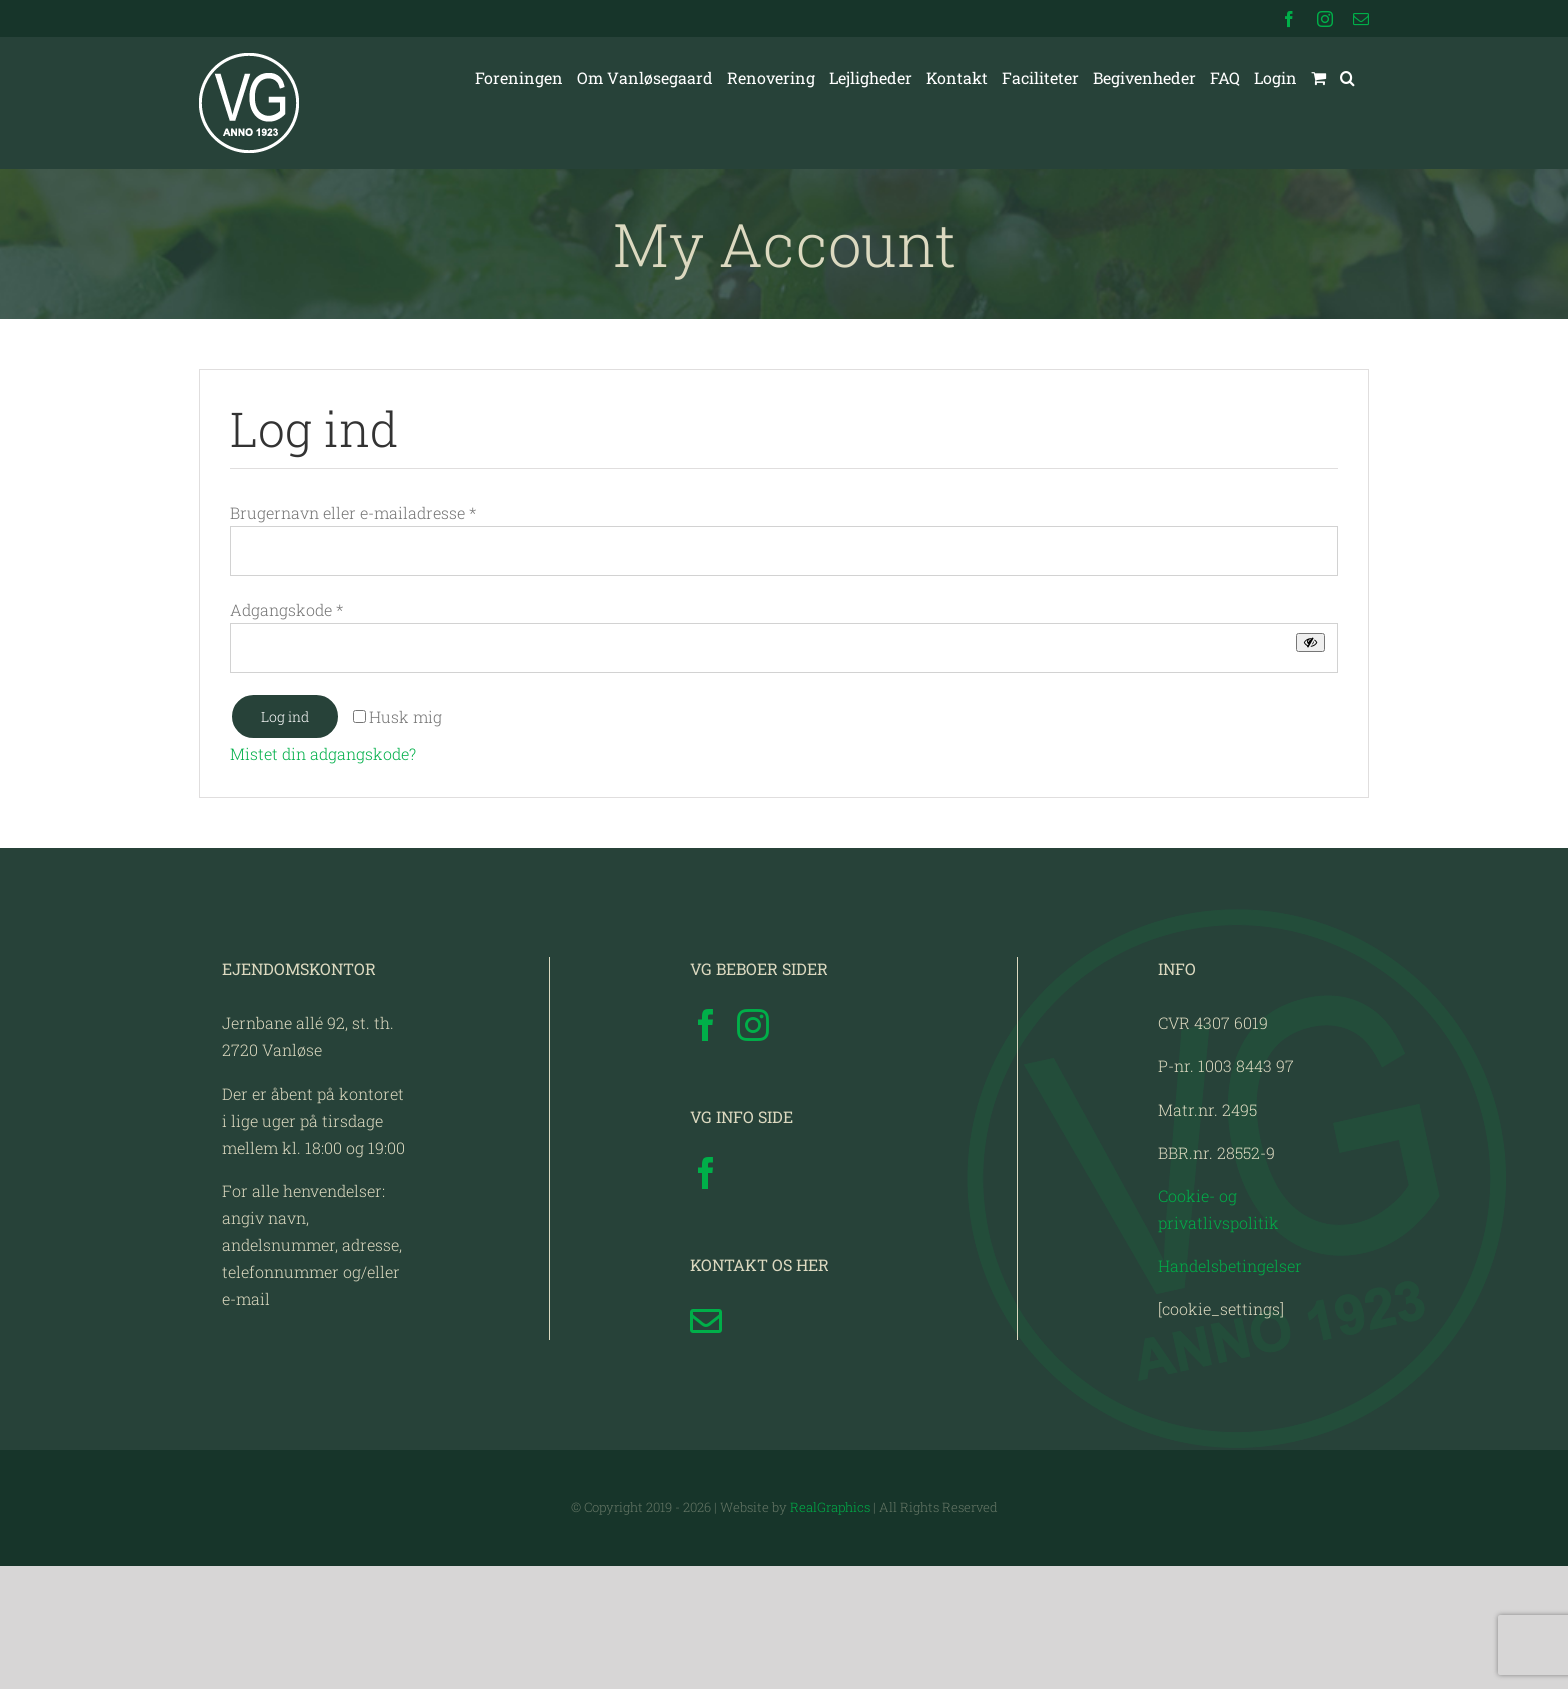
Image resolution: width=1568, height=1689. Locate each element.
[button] (1347, 78)
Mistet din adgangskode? (323, 753)
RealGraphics (830, 1630)
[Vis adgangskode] (1310, 642)
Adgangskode (286, 609)
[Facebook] (706, 1148)
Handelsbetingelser (1230, 1387)
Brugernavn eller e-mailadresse (353, 512)
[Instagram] (753, 1148)
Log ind (285, 716)
